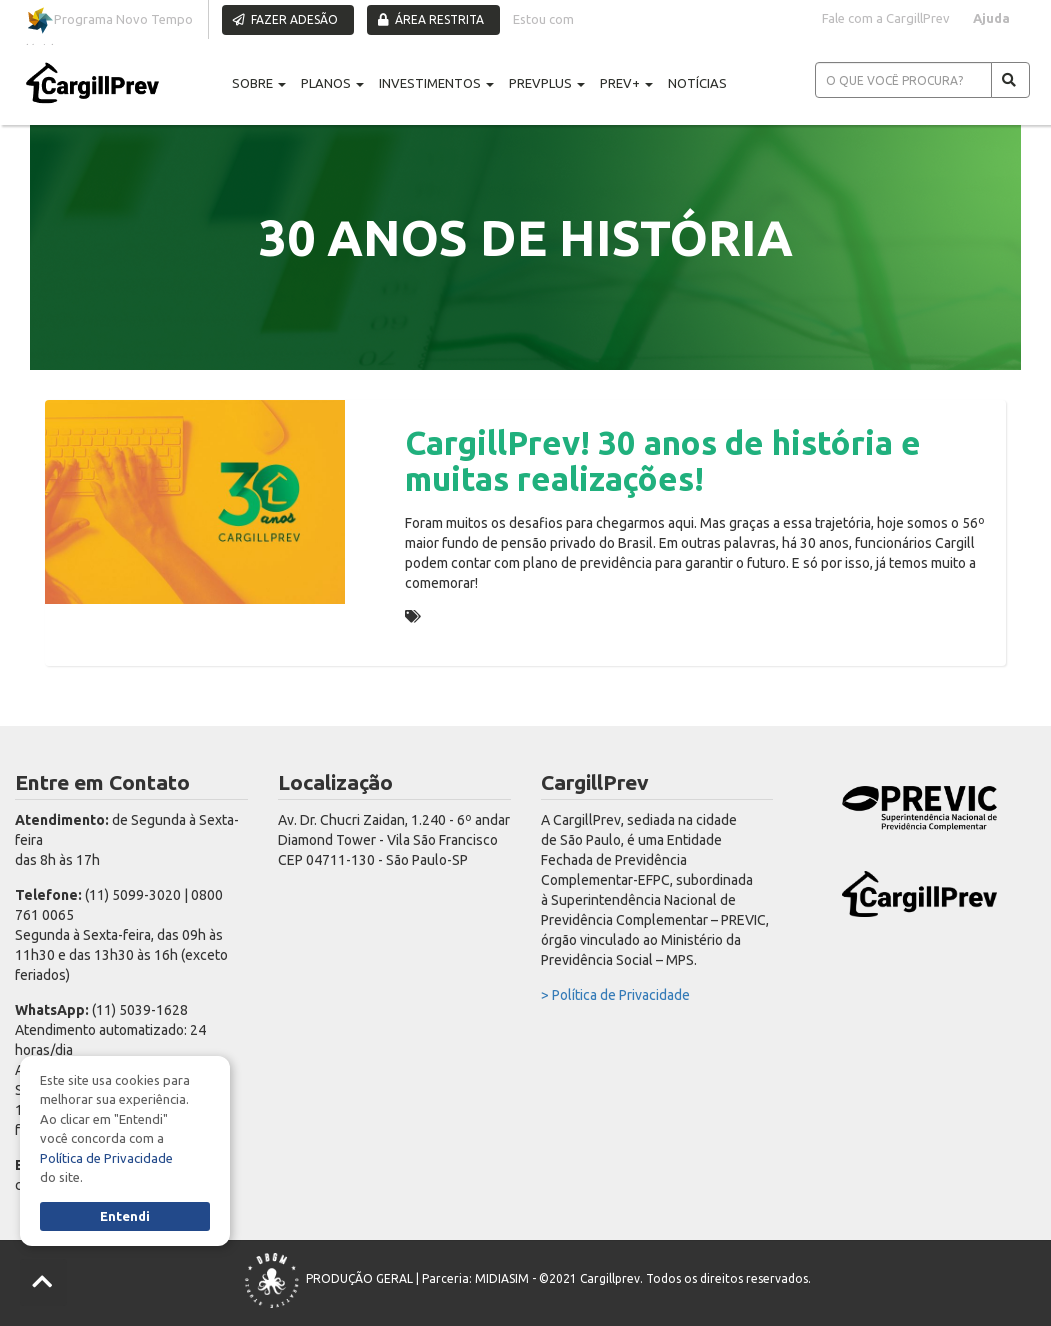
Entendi (125, 1216)
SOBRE (259, 83)
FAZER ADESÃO (285, 19)
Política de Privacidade (106, 1158)
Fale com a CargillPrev (886, 18)
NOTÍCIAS (697, 83)
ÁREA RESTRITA (431, 19)
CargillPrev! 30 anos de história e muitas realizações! (663, 460)
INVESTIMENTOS (436, 83)
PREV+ (626, 83)
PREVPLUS (547, 83)
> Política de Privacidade (615, 995)
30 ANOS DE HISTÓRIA (498, 616)
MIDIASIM (502, 1278)
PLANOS (332, 83)
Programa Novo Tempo (109, 20)
